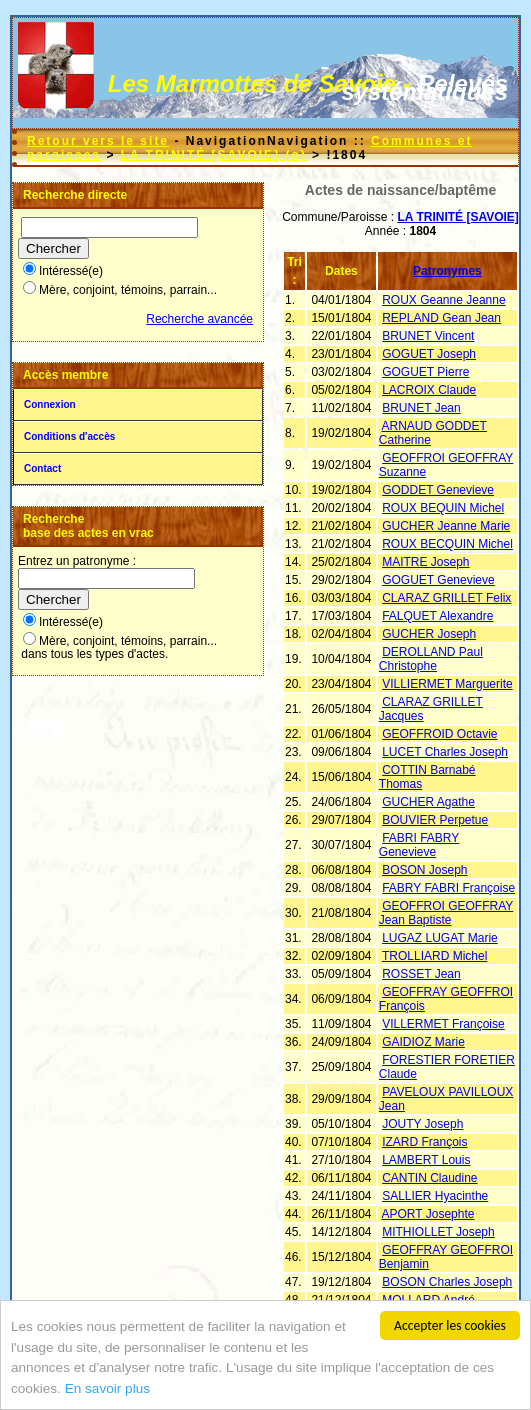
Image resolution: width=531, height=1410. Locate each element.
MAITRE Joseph (425, 562)
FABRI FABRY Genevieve (419, 845)
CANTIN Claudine (429, 1178)
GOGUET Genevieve (438, 580)
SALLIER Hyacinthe (435, 1196)
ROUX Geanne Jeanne (443, 300)
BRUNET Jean (421, 408)
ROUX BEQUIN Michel (443, 508)
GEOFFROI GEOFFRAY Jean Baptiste (446, 913)
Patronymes (447, 271)
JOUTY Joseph (422, 1124)
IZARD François (424, 1142)
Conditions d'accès (69, 436)
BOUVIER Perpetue (435, 820)
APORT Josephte (428, 1214)
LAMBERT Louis (426, 1160)
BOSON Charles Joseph (447, 1282)
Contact (42, 468)
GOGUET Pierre (425, 372)
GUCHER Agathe (428, 802)
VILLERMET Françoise (443, 1024)
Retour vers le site (98, 141)
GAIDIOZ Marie (423, 1042)
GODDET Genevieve (438, 490)
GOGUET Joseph (429, 354)
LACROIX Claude (429, 390)
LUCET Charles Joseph (445, 752)
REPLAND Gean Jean (441, 318)
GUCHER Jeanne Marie (446, 526)
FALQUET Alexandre (437, 616)
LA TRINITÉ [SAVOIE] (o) (214, 155)
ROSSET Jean (421, 974)
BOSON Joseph (424, 870)
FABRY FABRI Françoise (448, 888)
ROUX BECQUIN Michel (447, 544)
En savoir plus (107, 1389)
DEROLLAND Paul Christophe (431, 659)
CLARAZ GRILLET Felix (446, 598)
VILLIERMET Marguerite (447, 684)
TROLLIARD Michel (434, 956)
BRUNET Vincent (428, 336)
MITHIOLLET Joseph (438, 1232)
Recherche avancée (199, 319)
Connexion (50, 404)
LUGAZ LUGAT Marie (440, 938)
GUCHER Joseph (429, 634)
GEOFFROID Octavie (439, 734)
